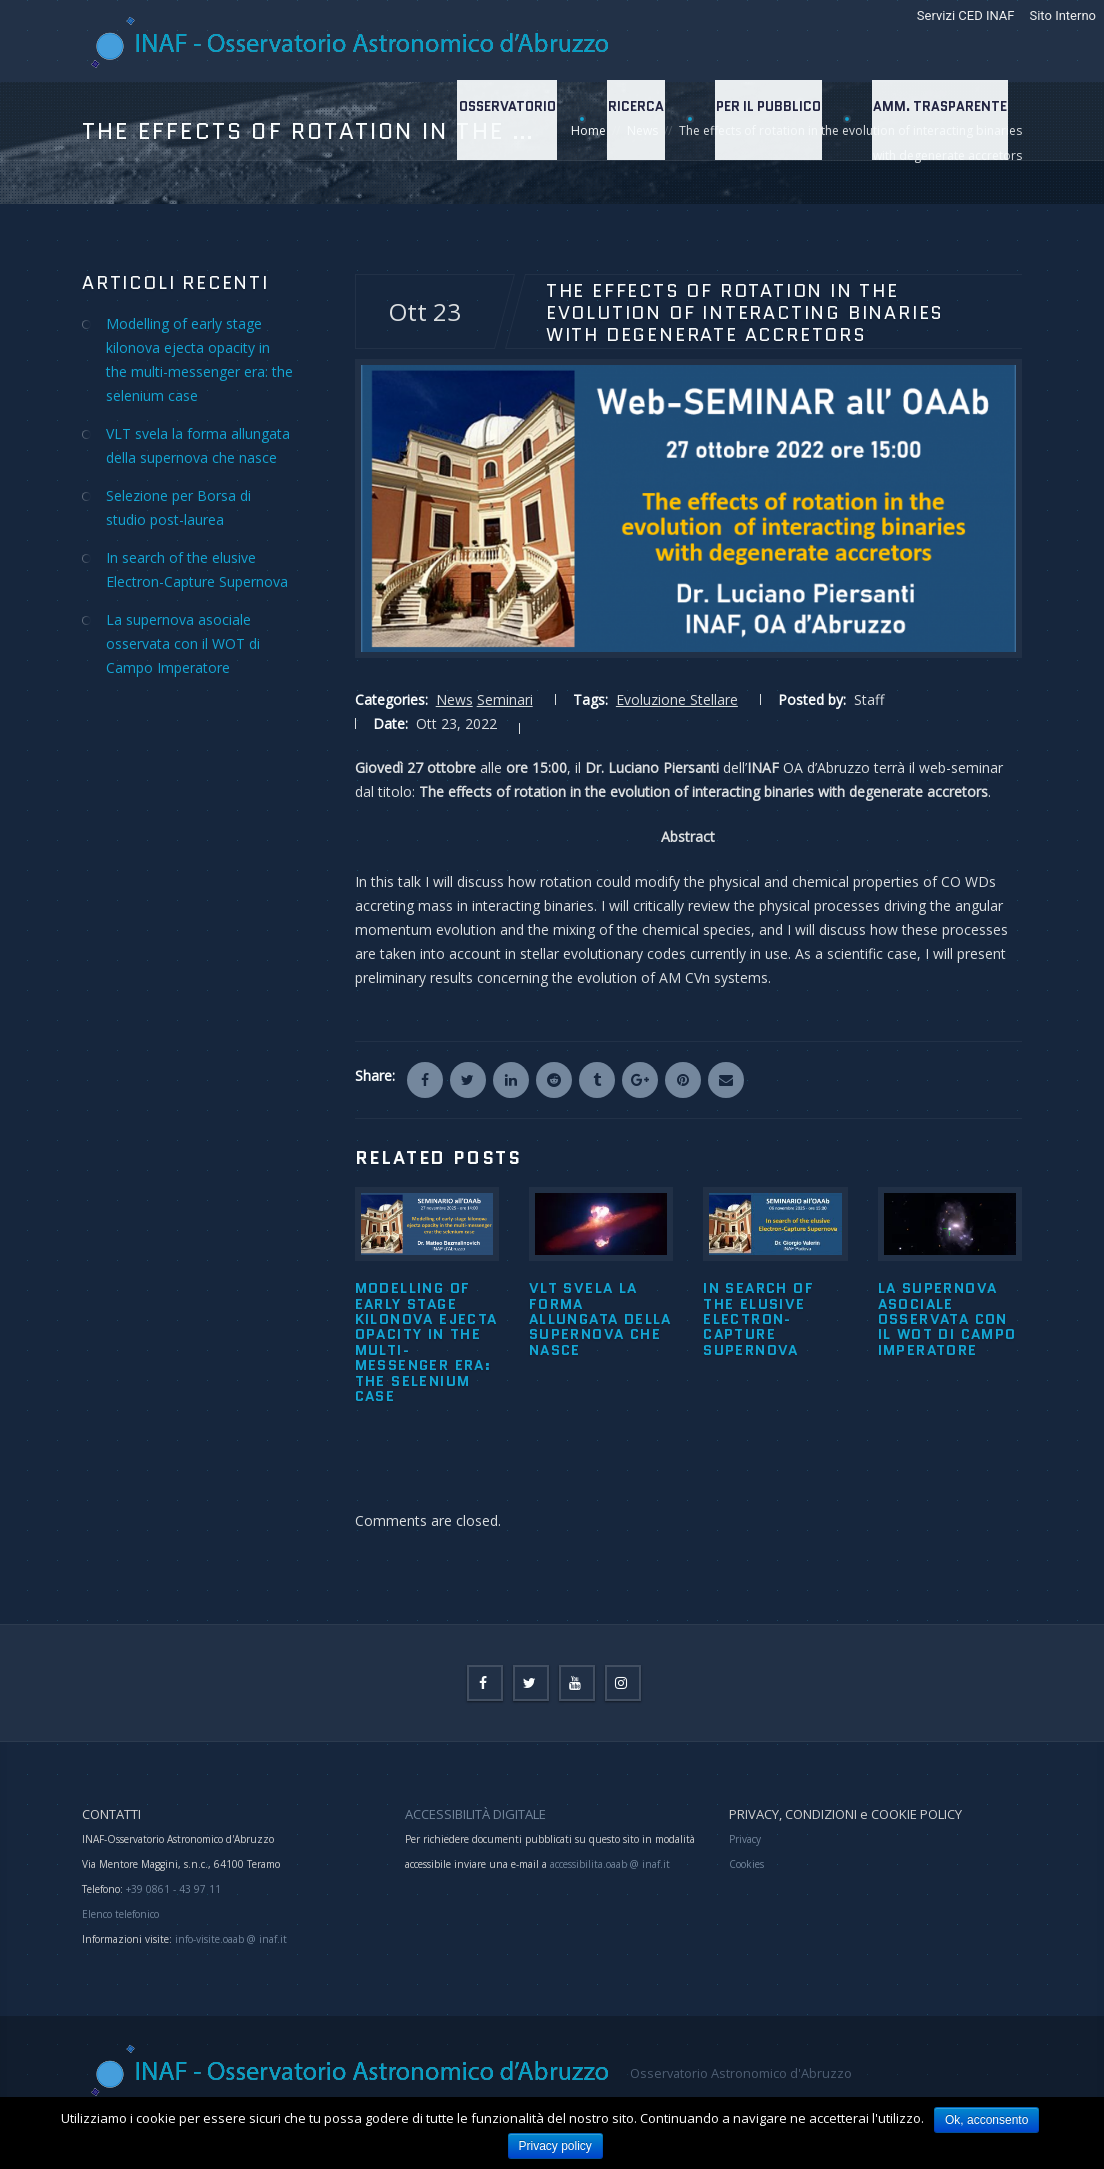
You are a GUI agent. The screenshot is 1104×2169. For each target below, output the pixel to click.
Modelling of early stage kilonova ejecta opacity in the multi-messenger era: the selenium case (426, 1342)
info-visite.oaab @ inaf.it (231, 1939)
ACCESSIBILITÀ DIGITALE (475, 1814)
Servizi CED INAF (966, 15)
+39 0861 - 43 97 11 (172, 1889)
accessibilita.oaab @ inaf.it (610, 1864)
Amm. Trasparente (939, 119)
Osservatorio (500, 119)
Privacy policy (555, 2146)
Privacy (745, 1839)
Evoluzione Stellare (677, 699)
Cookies (746, 1864)
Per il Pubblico (765, 119)
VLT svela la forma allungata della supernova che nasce (600, 1319)
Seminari (505, 699)
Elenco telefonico (120, 1914)
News (454, 699)
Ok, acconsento (986, 2120)
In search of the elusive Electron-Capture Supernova (758, 1319)
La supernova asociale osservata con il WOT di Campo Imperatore (947, 1319)
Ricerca (631, 119)
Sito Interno (1062, 15)
